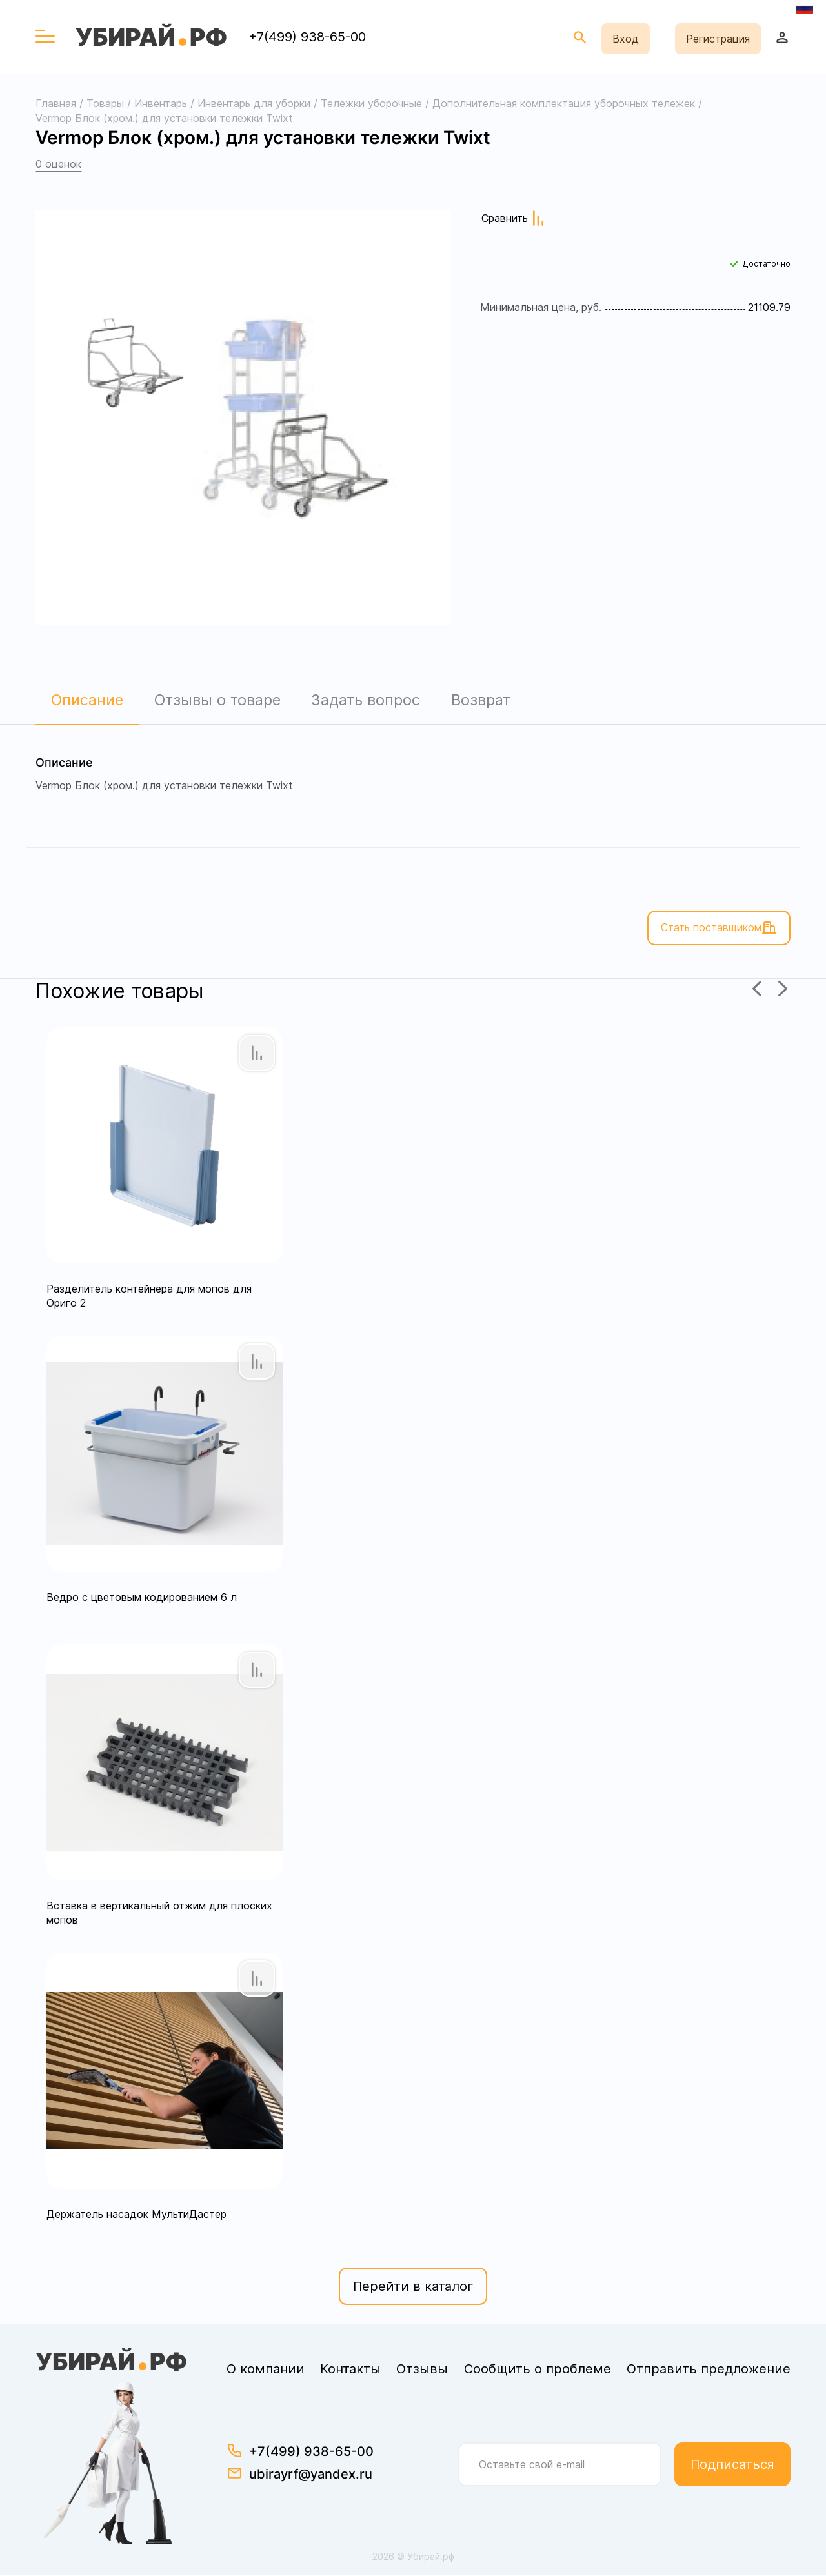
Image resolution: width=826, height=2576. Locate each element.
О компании (266, 2369)
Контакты (350, 2369)
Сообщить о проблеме (537, 2369)
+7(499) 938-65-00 (307, 37)
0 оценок (58, 163)
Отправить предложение (709, 2369)
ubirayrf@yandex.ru (310, 2474)
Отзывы (422, 2369)
